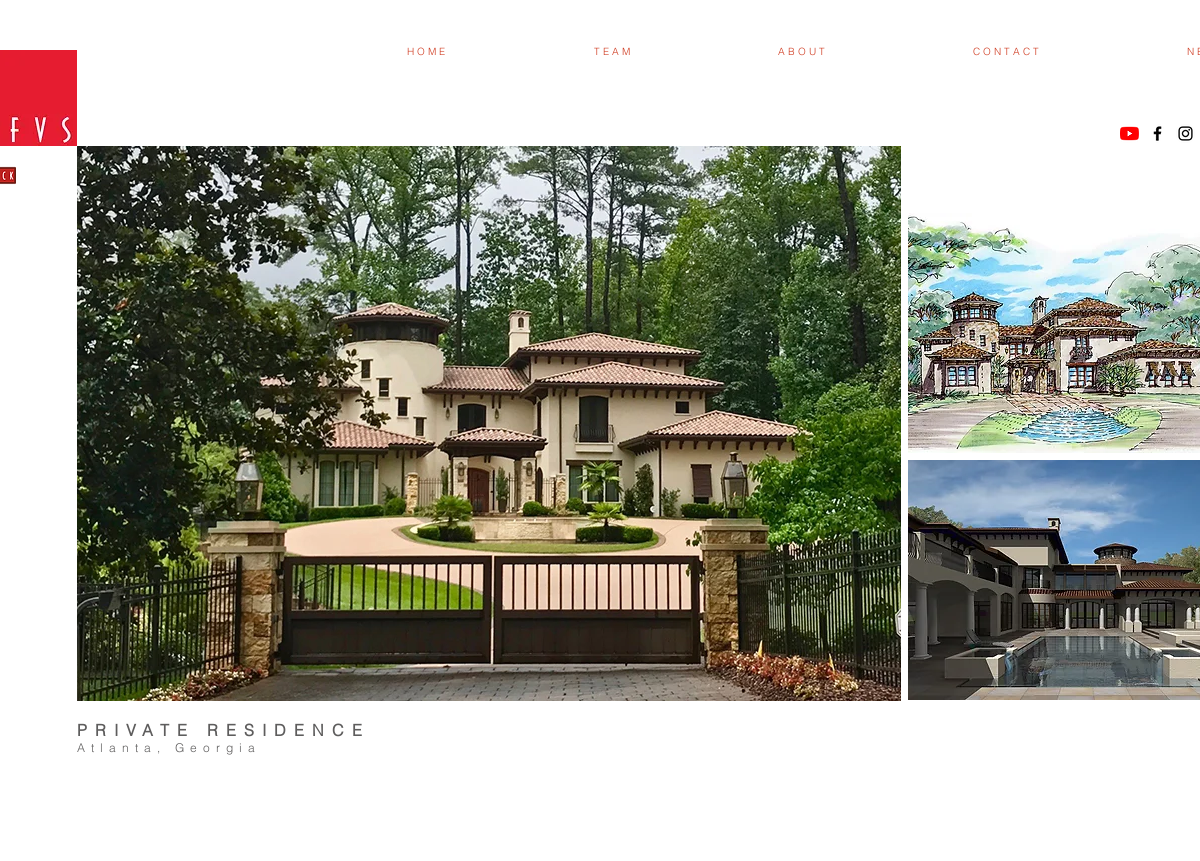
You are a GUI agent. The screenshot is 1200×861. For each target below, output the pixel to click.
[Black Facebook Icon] (1157, 133)
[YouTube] (1129, 133)
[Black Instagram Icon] (1185, 133)
